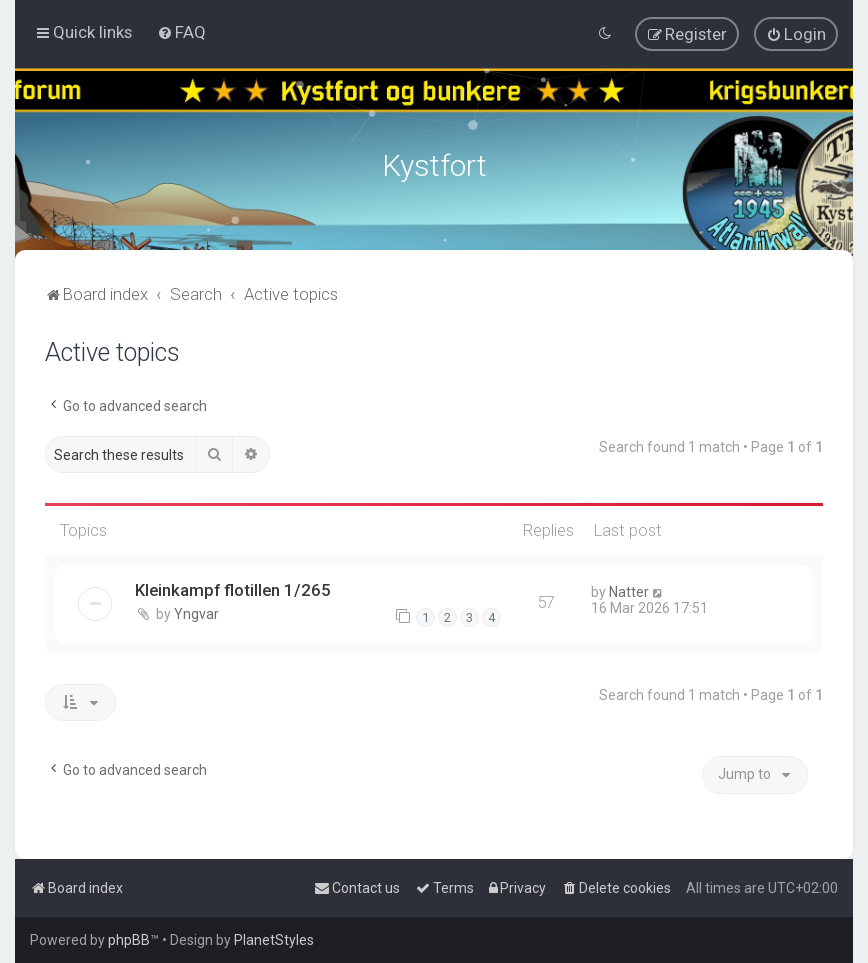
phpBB (129, 940)
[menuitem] (181, 32)
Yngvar (196, 612)
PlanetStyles (274, 940)
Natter (629, 590)
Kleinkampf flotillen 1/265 (233, 588)
